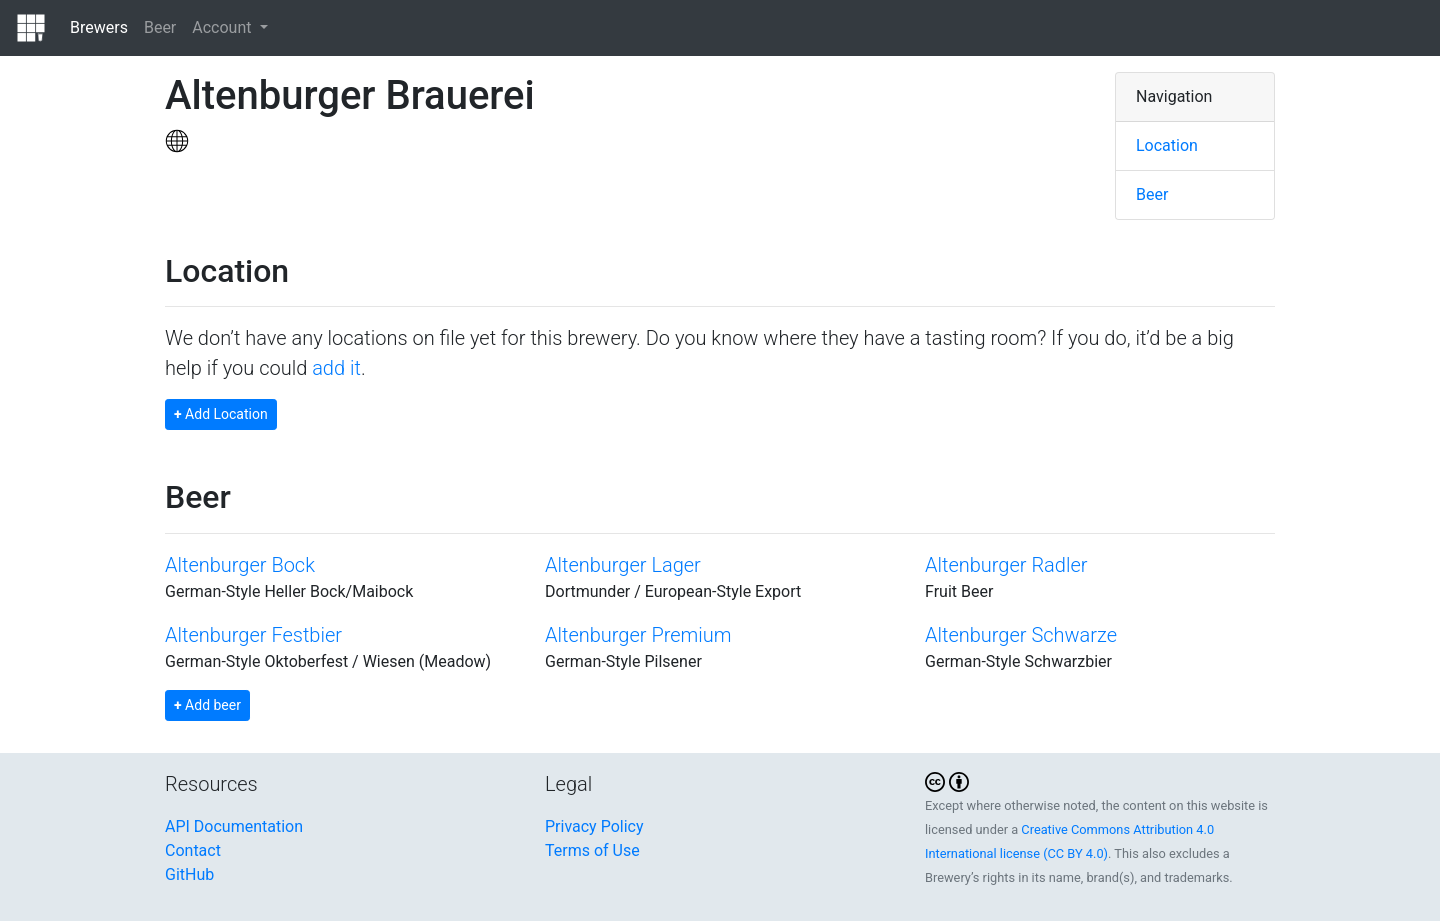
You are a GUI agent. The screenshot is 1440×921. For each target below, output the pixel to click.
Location (1167, 145)
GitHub (189, 874)
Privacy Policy (594, 826)
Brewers (99, 27)
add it (336, 368)
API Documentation (234, 826)
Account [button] (223, 27)
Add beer (207, 705)
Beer (160, 27)
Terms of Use (592, 850)
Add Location (221, 414)
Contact (193, 850)
